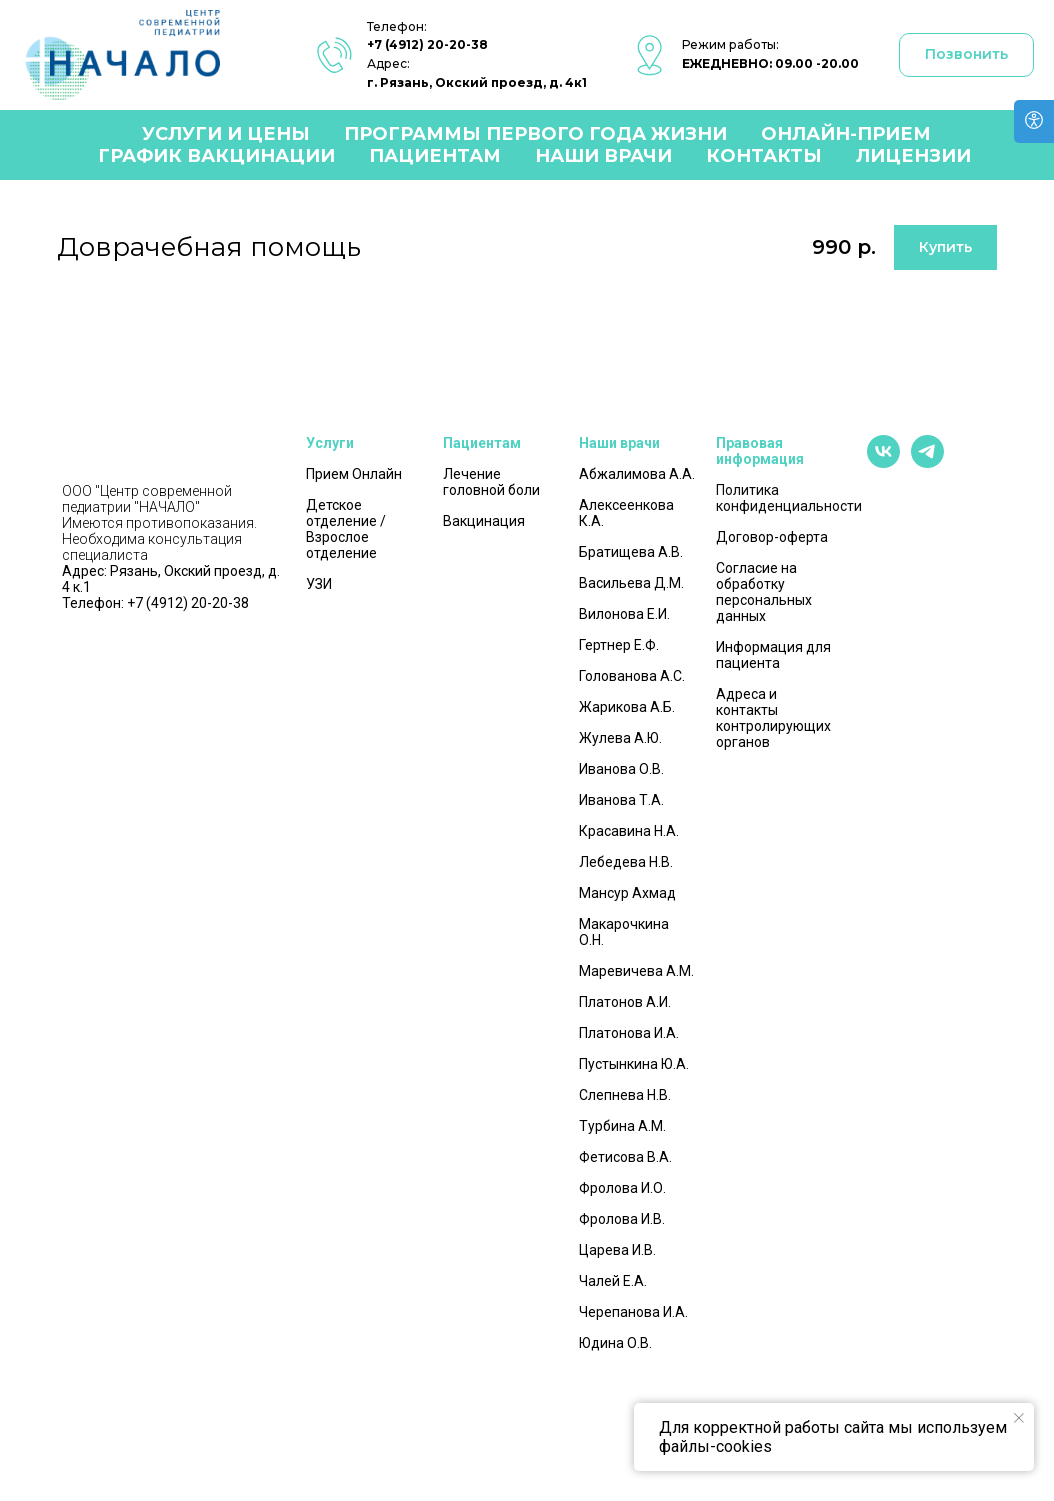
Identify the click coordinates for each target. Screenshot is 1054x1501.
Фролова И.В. (622, 1219)
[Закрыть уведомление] (1019, 1418)
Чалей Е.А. (613, 1281)
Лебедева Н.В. (626, 862)
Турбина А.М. (622, 1126)
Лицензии (913, 156)
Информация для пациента (773, 655)
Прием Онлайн (354, 474)
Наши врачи (603, 156)
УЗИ (319, 584)
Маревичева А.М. (636, 971)
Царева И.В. (617, 1250)
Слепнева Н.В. (625, 1095)
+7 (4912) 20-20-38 (427, 44)
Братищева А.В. (631, 552)
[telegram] (927, 462)
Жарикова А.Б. (627, 707)
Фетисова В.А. (625, 1157)
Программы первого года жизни (535, 134)
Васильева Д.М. (631, 583)
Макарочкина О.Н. (624, 932)
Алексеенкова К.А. (626, 513)
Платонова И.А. (629, 1033)
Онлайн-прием (846, 134)
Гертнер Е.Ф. (619, 645)
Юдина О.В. (615, 1343)
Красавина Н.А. (629, 831)
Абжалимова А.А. (637, 474)
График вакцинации (216, 156)
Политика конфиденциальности (789, 498)
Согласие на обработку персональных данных (764, 592)
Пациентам (435, 156)
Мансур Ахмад (627, 893)
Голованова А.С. (632, 676)
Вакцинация (484, 521)
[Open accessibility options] (1034, 121)
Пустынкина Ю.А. (634, 1064)
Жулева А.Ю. (620, 738)
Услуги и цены (226, 134)
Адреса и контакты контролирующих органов (773, 718)
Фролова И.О (621, 1188)
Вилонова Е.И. (624, 614)
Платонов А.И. (625, 1002)
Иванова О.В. (621, 769)
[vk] (883, 462)
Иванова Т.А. (621, 800)
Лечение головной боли (491, 482)
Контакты (764, 156)
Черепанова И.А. (633, 1312)
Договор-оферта (772, 537)
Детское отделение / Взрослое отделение (346, 529)
